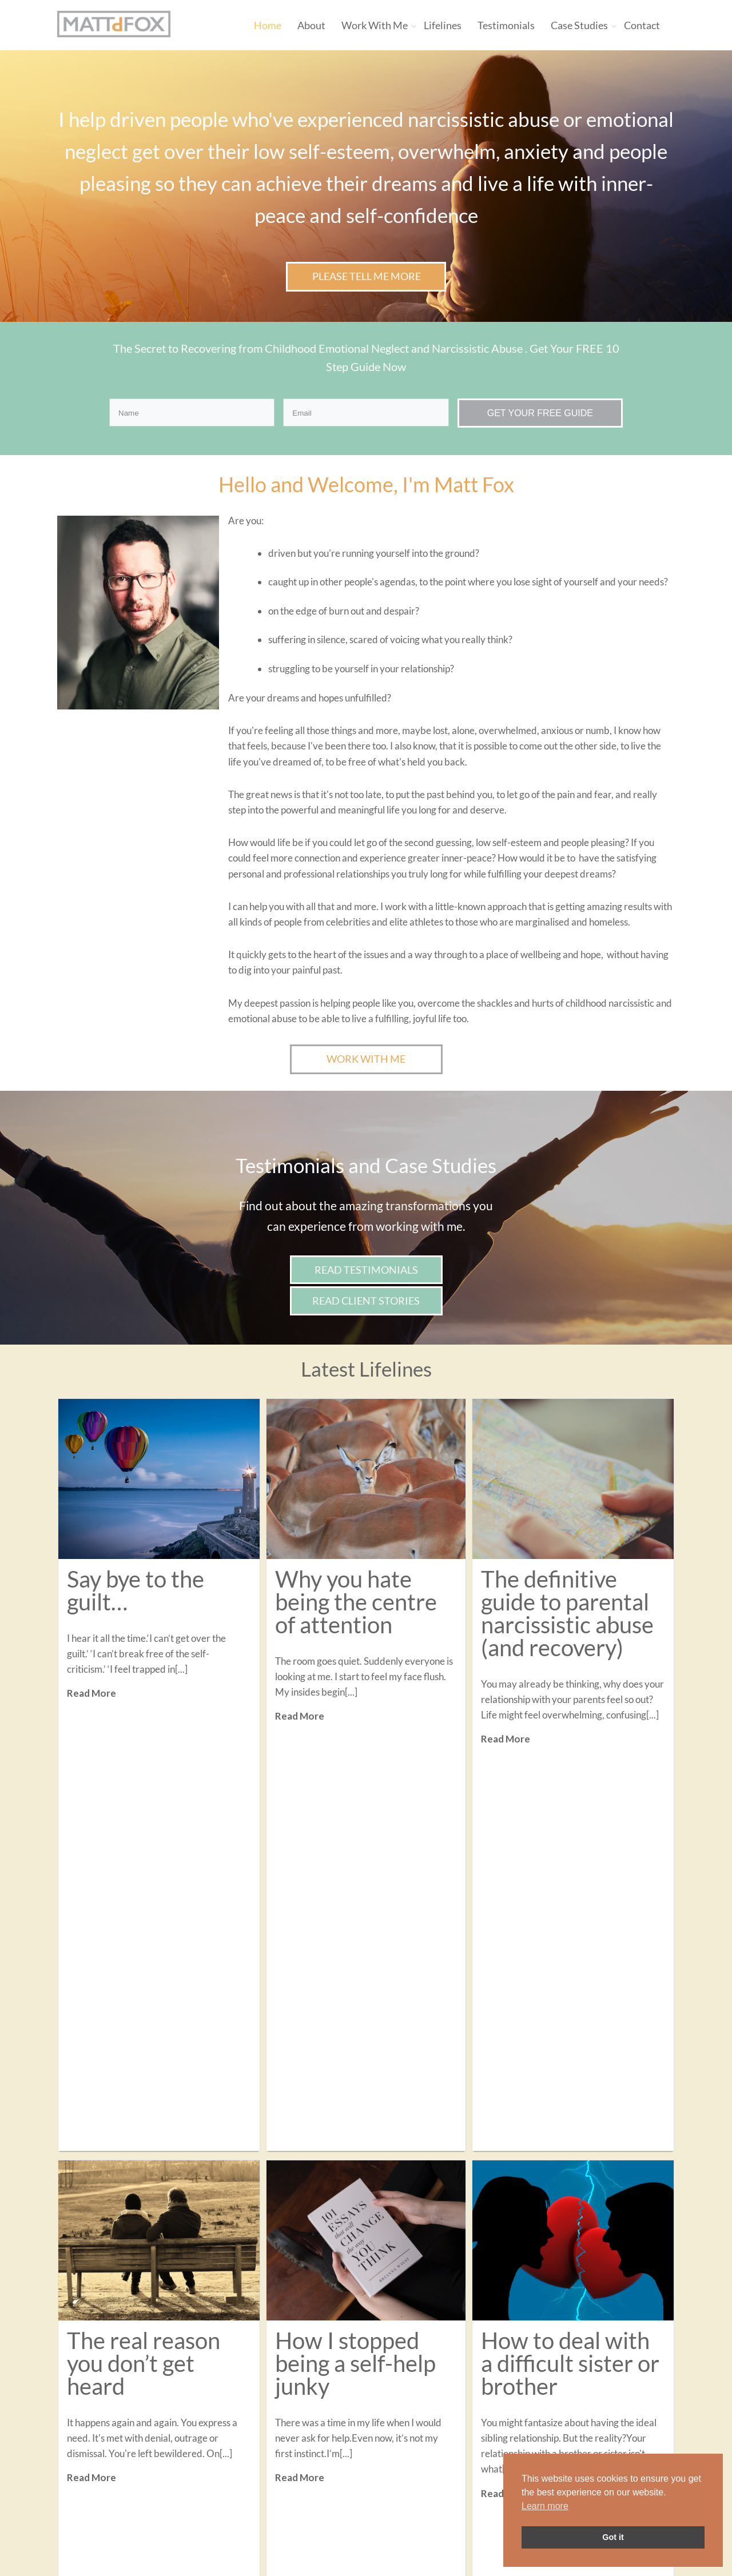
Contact (642, 25)
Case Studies (579, 25)
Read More (91, 1693)
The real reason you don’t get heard (143, 1968)
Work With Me (374, 25)
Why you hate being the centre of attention (356, 1601)
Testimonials (506, 25)
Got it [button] (613, 2537)
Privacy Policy (308, 2447)
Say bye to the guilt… (135, 1590)
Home (267, 25)
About (311, 25)
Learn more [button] (545, 2506)
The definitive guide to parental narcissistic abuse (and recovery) (567, 1613)
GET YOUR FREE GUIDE (540, 413)
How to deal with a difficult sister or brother (570, 1968)
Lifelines (443, 25)
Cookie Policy (307, 2478)
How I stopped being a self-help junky (355, 1968)
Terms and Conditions (325, 2463)
